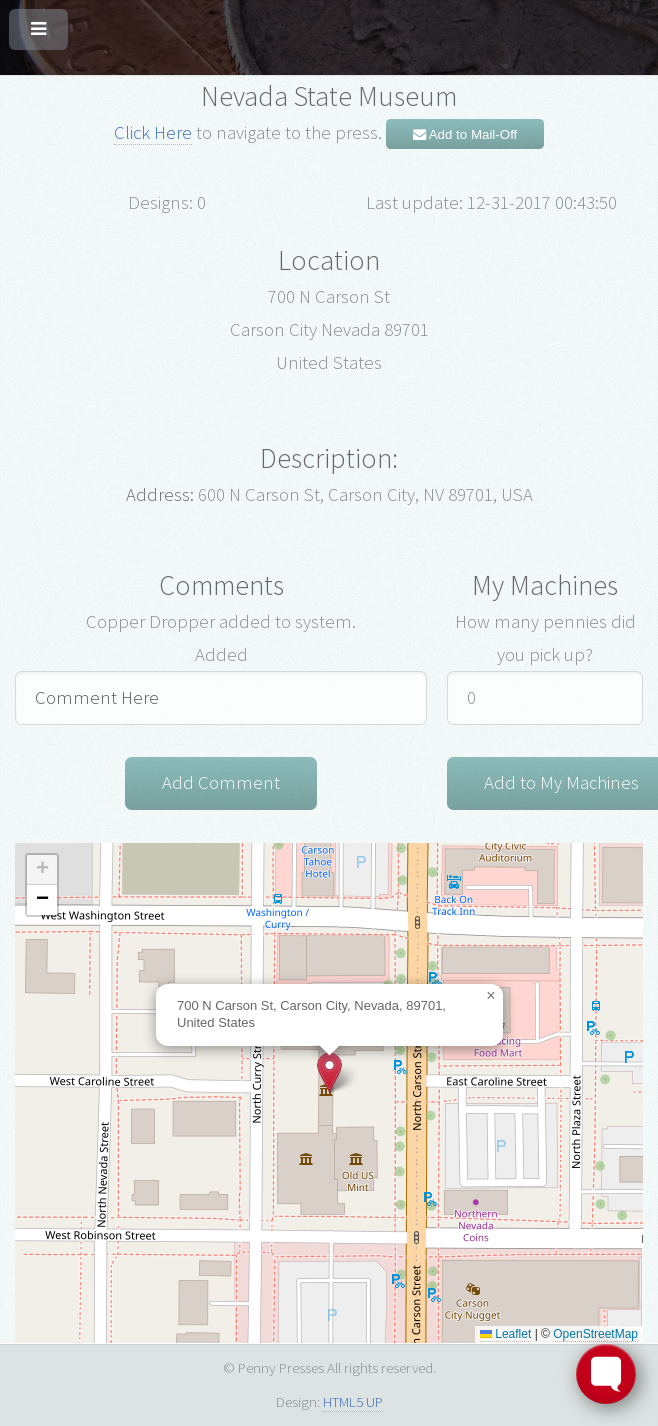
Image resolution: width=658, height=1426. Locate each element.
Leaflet (505, 1334)
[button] (329, 1072)
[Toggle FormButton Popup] (606, 1374)
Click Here (153, 132)
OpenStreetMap (595, 1334)
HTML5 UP (353, 1401)
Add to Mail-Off (465, 134)
